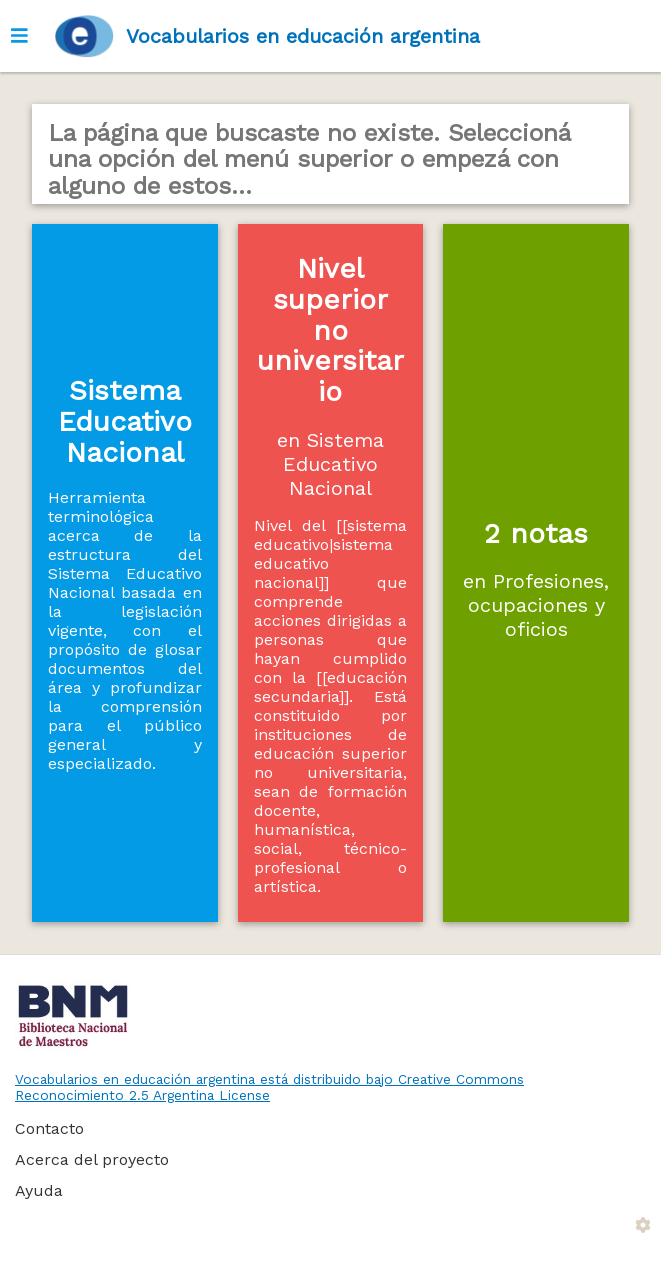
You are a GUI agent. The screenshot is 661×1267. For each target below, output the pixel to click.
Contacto (49, 1128)
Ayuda (39, 1190)
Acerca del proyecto (92, 1159)
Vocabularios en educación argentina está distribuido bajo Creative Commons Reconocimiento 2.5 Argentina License (269, 1087)
